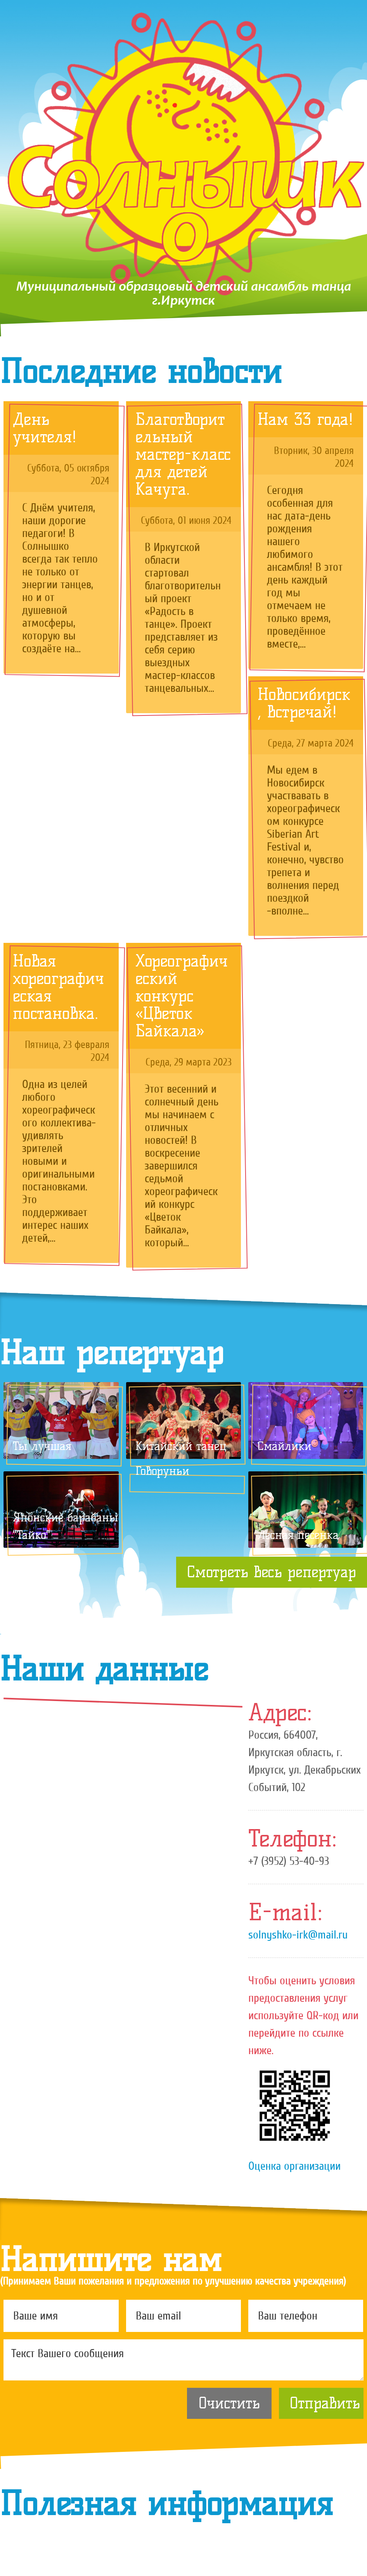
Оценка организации (294, 2166)
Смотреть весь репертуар (271, 1572)
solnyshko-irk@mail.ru (298, 1934)
